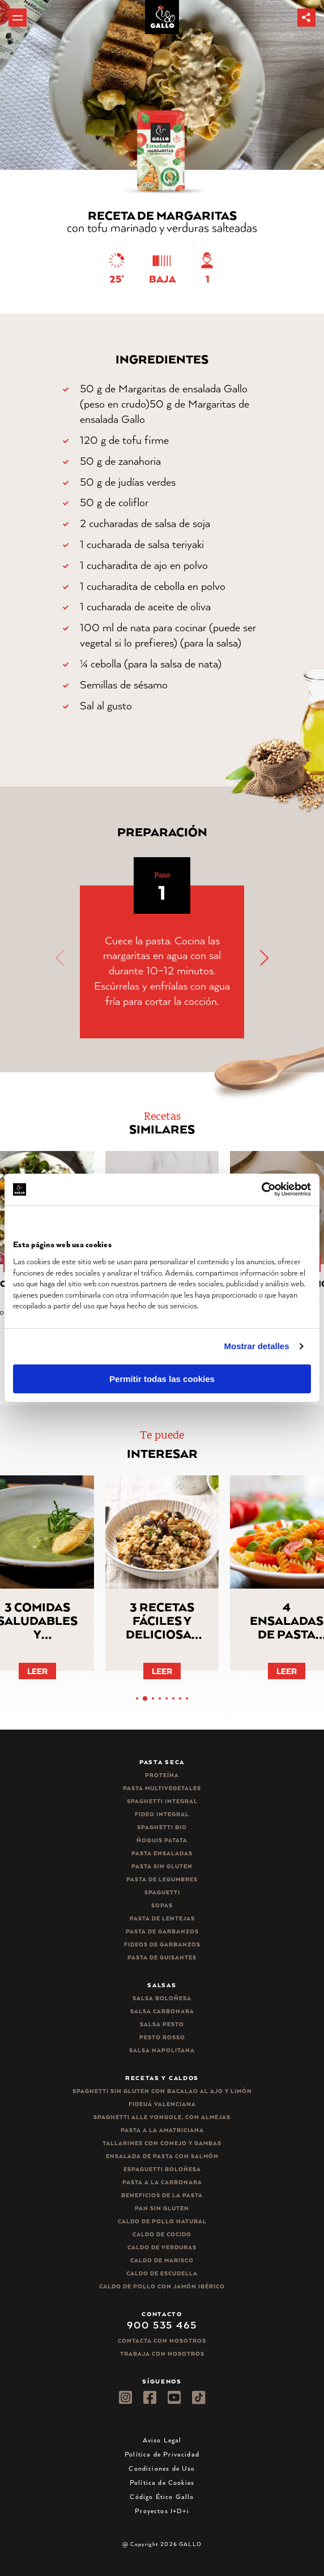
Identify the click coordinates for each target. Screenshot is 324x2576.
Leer (37, 1671)
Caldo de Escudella (162, 2273)
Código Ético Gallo (162, 2496)
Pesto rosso (162, 2037)
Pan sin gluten (162, 2208)
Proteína (162, 1775)
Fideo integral (162, 1814)
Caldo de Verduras (162, 2247)
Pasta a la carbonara (162, 2182)
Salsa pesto (162, 2024)
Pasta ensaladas (162, 1853)
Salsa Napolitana (162, 2050)
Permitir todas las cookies (162, 1379)
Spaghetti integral (162, 1801)
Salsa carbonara (162, 2011)
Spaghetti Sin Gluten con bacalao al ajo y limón (162, 2091)
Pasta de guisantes (162, 1957)
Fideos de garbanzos (162, 1944)
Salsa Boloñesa (162, 1998)
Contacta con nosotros (162, 2340)
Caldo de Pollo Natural (162, 2221)
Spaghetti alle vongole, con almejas (162, 2117)
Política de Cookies (162, 2482)
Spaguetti (162, 1892)
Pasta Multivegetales (162, 1788)
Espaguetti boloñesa (162, 2169)
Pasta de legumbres (162, 1879)
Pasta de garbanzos (162, 1931)
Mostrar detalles (256, 1346)
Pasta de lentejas (162, 1918)
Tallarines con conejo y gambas (162, 2143)
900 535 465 (162, 2324)
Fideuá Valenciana (162, 2104)
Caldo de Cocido (162, 2234)
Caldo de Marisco (162, 2260)
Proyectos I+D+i (162, 2510)
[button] (306, 17)
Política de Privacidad (162, 2454)
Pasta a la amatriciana (162, 2130)
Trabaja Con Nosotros (162, 2353)
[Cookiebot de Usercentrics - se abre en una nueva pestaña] (261, 1189)
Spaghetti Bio (162, 1827)
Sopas (162, 1905)
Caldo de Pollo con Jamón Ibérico (162, 2286)
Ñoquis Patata (162, 1840)
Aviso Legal (162, 2440)
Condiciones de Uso (162, 2468)
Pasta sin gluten (162, 1866)
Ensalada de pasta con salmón (162, 2156)
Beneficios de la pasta (162, 2195)
